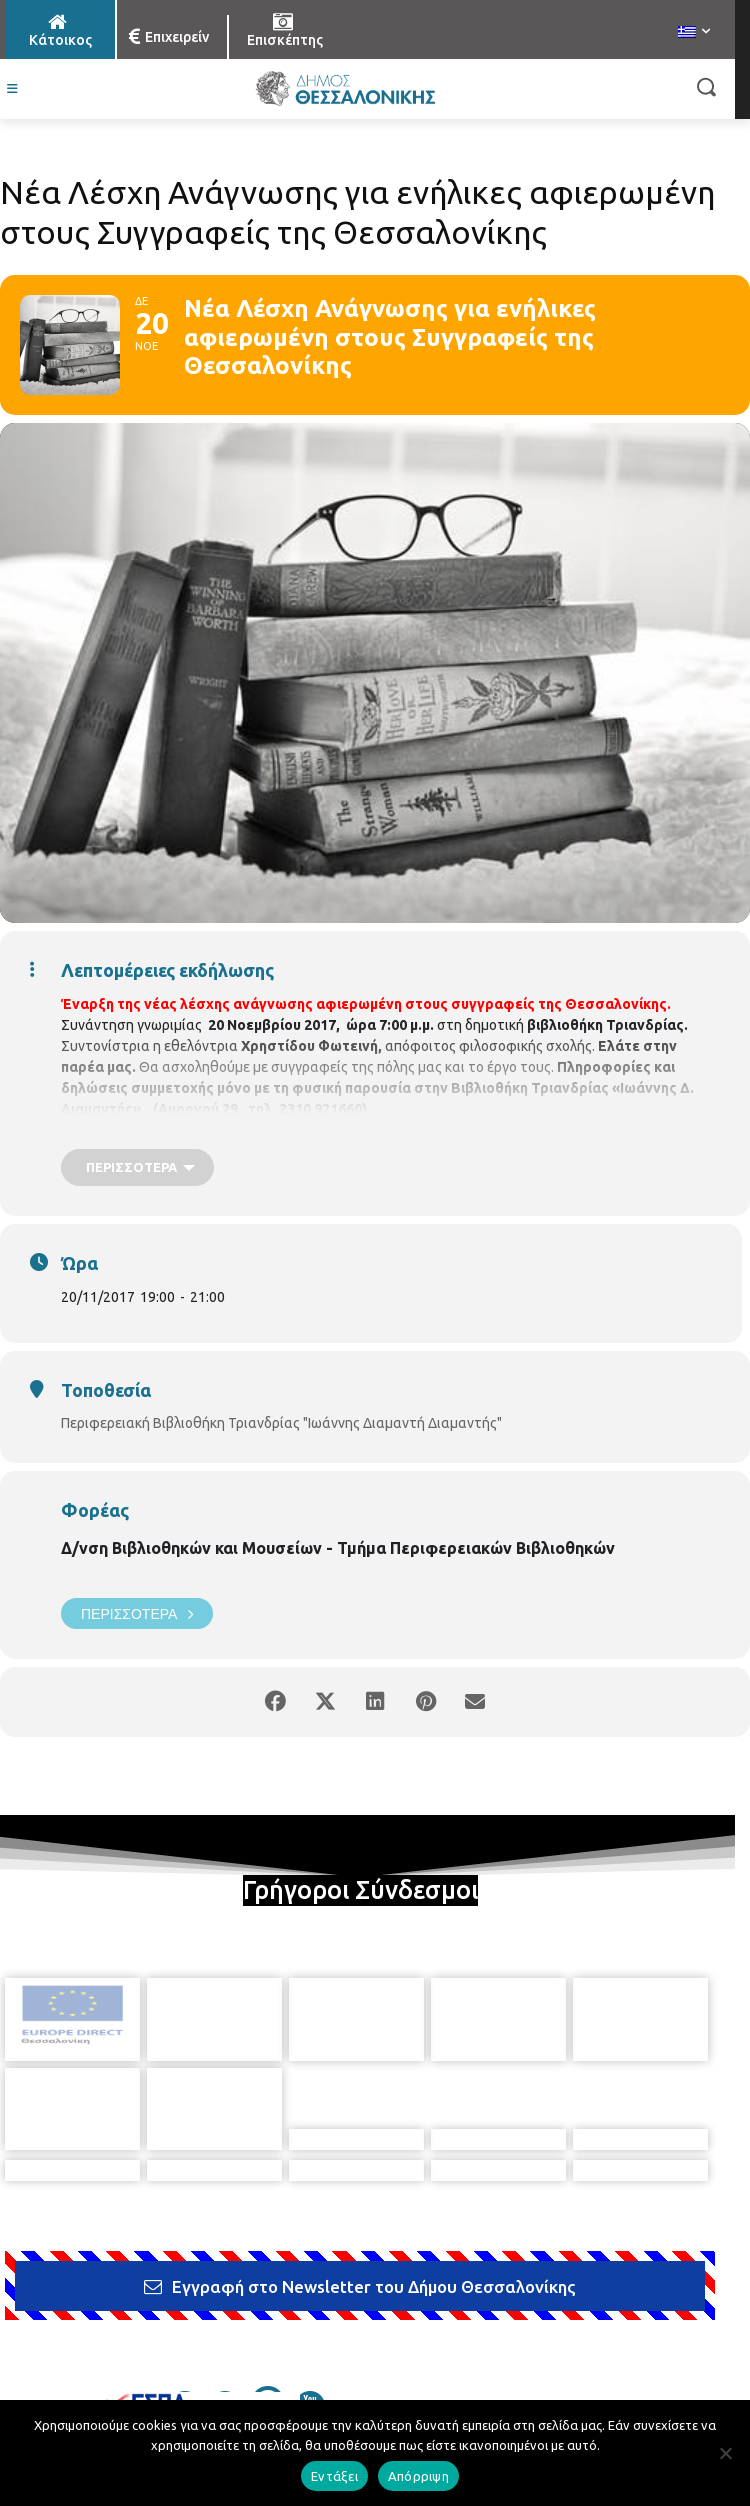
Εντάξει (334, 2476)
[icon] (185, 2292)
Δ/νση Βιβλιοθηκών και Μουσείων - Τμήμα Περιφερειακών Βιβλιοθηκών (338, 1548)
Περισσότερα (137, 1613)
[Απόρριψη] (725, 2453)
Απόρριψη (418, 2476)
